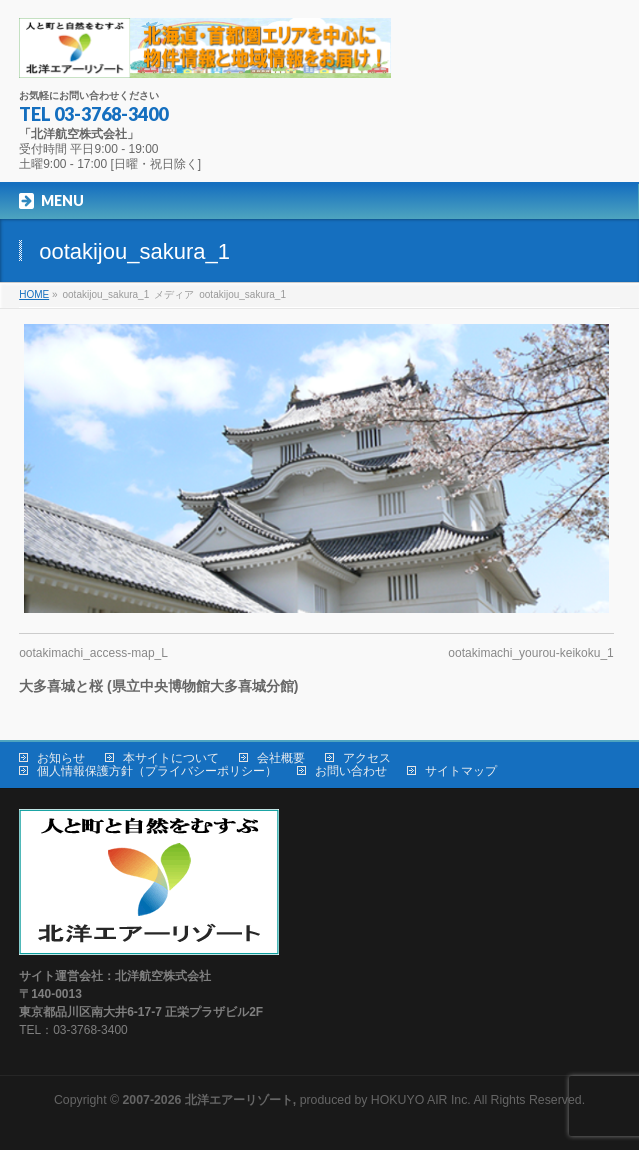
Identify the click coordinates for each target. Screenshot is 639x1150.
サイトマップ (461, 771)
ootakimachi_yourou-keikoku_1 (530, 653)
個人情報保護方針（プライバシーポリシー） (157, 771)
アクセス (367, 758)
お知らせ (61, 758)
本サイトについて (171, 758)
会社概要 (281, 758)
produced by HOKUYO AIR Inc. (297, 1100)
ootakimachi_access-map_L (93, 653)
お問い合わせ (351, 771)
